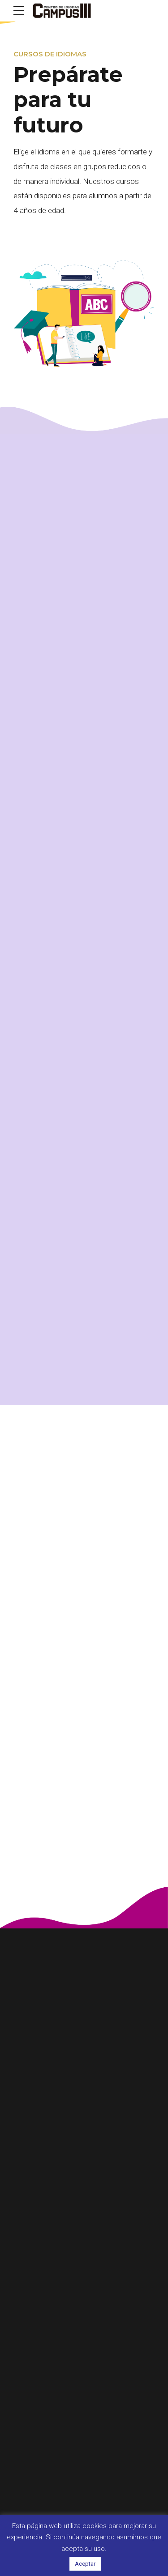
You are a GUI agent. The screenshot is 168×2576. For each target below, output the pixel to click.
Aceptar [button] (85, 2563)
